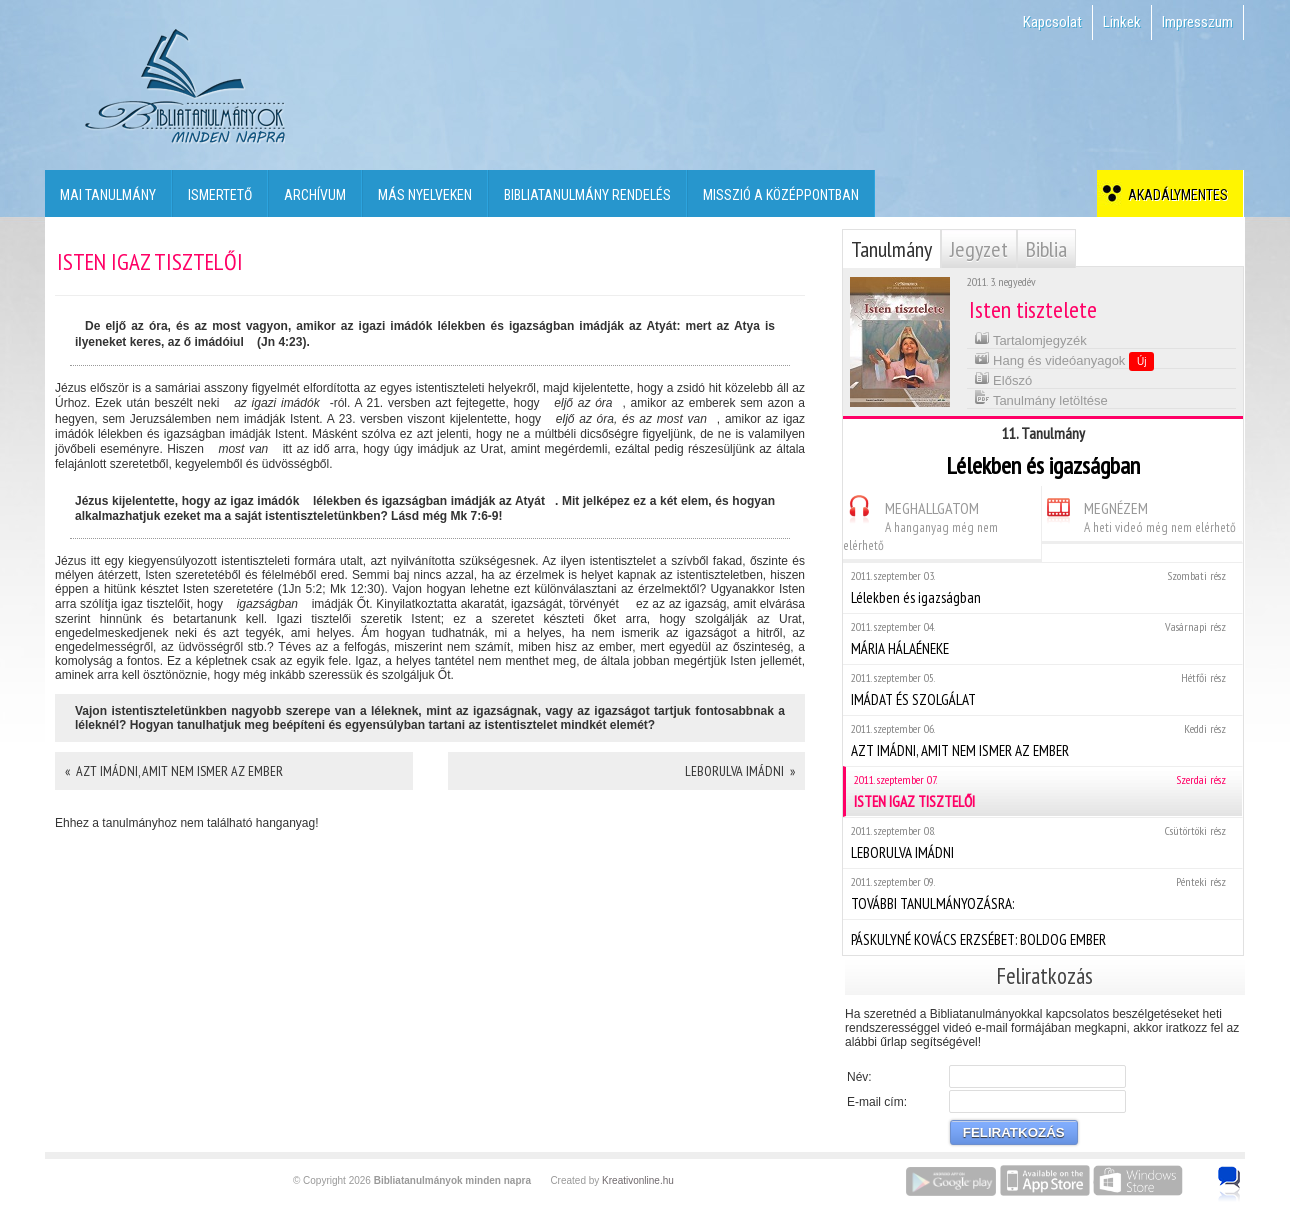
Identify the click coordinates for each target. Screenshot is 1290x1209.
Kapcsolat (1052, 22)
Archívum (315, 195)
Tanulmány (891, 249)
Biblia (1046, 249)
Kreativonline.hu (638, 1180)
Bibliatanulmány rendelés (587, 195)
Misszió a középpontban (781, 195)
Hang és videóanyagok (1064, 360)
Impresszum (1197, 22)
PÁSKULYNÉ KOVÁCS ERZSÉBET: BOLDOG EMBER (1042, 937)
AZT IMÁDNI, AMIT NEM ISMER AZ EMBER (1042, 740)
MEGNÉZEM (1139, 514)
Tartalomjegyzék (1030, 338)
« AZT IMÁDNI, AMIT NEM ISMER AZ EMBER (174, 771)
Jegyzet (979, 249)
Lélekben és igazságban (1042, 587)
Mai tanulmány (108, 195)
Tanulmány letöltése (1041, 398)
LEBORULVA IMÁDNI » (740, 771)
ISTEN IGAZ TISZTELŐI (1044, 791)
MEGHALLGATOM (920, 523)
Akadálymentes (1175, 195)
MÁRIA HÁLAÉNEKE (1042, 638)
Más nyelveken (425, 195)
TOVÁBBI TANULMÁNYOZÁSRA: (1042, 893)
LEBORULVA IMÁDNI (1042, 842)
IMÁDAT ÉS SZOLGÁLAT (1042, 689)
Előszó (1003, 378)
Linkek (1122, 22)
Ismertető (220, 195)
